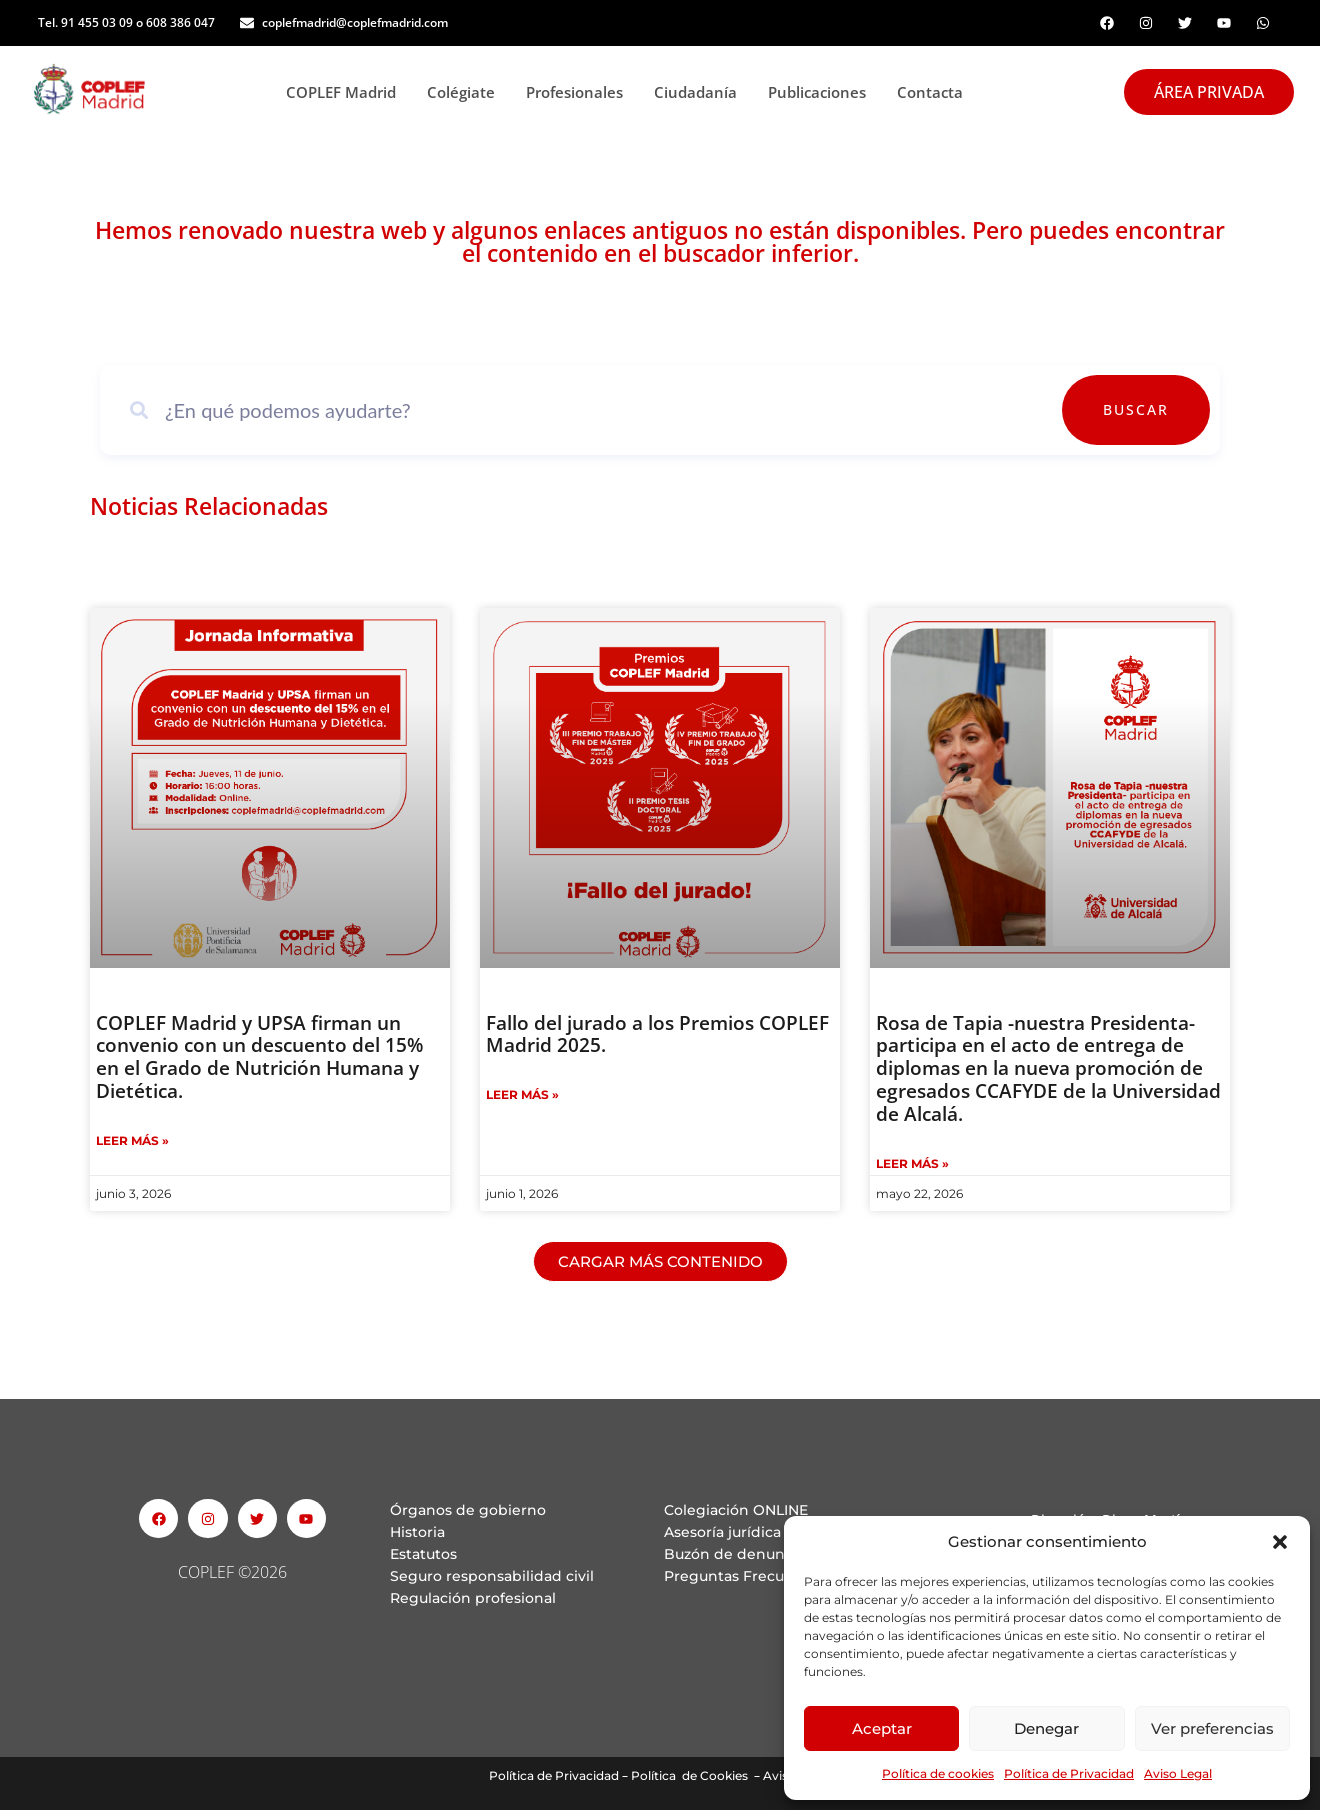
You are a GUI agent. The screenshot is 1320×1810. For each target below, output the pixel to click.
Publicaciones (822, 92)
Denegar (1046, 1728)
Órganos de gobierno (468, 1510)
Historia (417, 1532)
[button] (1280, 1542)
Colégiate (466, 92)
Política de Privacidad (1069, 1773)
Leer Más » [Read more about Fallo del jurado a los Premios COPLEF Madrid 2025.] (522, 1094)
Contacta (930, 92)
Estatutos (423, 1554)
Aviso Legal (1178, 1773)
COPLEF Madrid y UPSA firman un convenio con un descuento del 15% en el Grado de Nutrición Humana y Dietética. (259, 1057)
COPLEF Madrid (346, 92)
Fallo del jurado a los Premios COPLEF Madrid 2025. (657, 1034)
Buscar (1152, 409)
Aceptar (882, 1728)
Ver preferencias (1212, 1728)
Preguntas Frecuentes (744, 1576)
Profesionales (580, 92)
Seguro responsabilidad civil (492, 1576)
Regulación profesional (473, 1598)
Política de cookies (938, 1773)
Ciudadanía (701, 92)
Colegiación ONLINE (736, 1510)
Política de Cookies (689, 1775)
